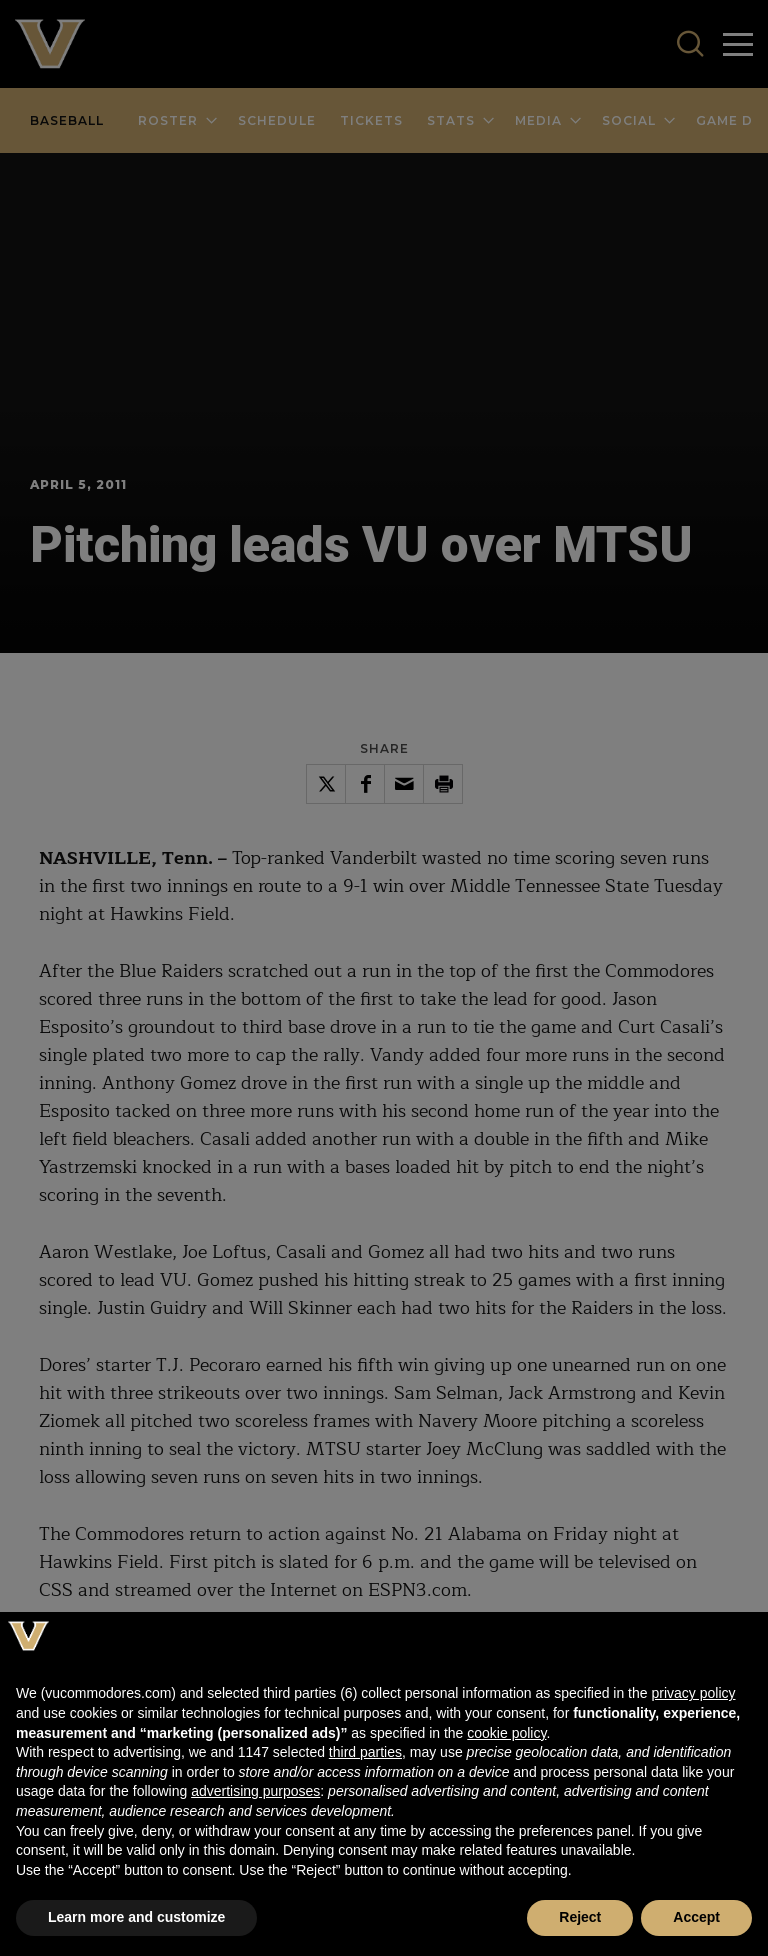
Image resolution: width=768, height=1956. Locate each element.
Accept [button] (696, 1917)
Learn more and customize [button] (136, 1917)
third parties (365, 1752)
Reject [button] (580, 1917)
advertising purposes (255, 1791)
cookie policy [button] (506, 1733)
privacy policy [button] (693, 1693)
